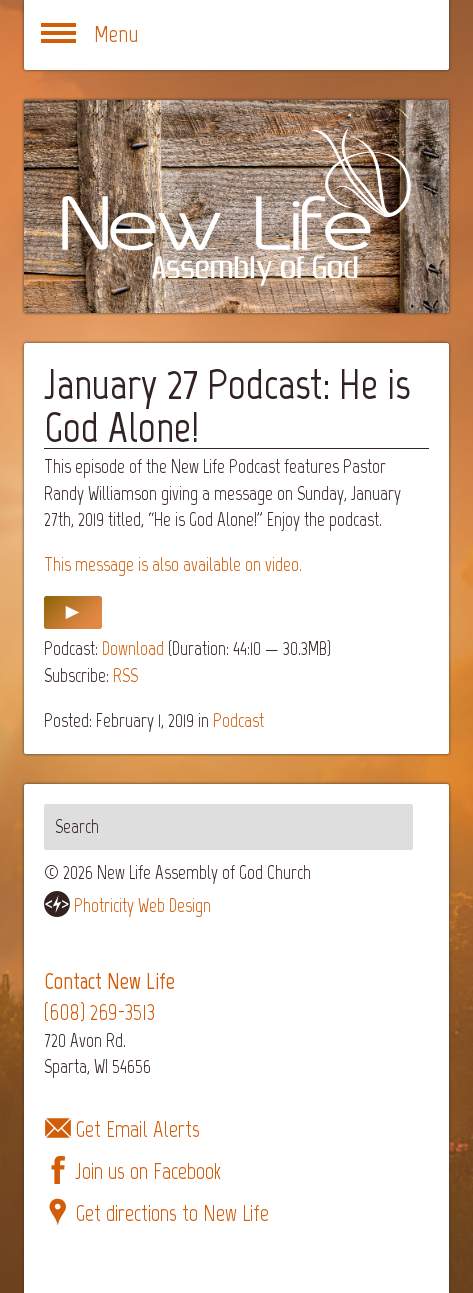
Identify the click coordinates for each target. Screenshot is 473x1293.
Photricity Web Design (142, 905)
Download (133, 648)
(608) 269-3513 (99, 1012)
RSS (125, 675)
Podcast (238, 720)
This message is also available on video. (173, 564)
